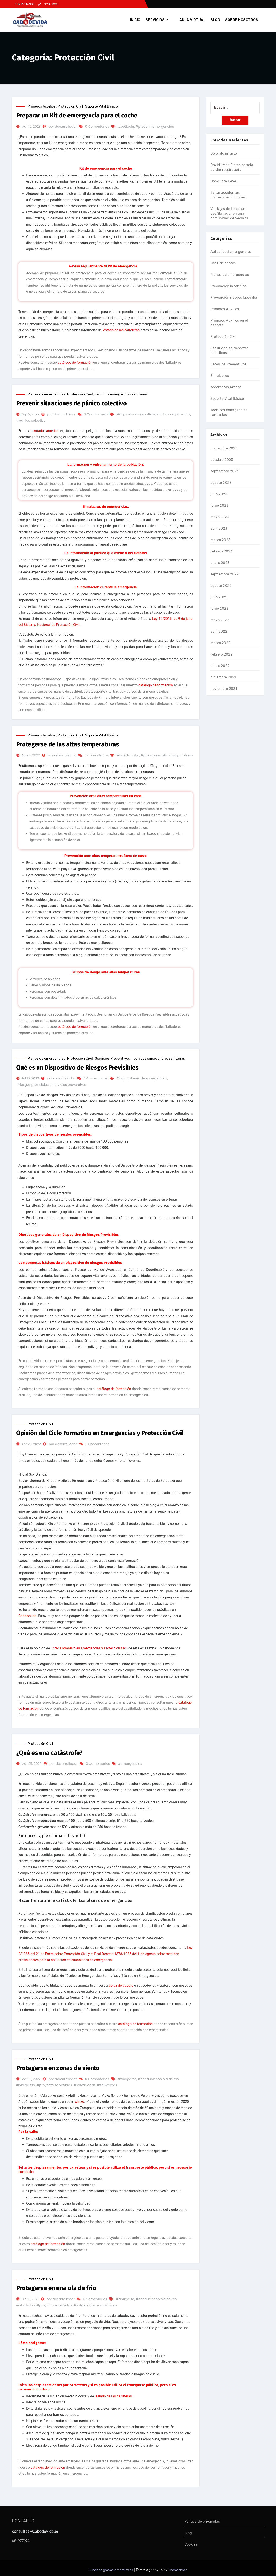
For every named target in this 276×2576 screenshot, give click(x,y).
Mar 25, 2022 (31, 1763)
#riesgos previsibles (32, 1084)
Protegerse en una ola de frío (56, 2288)
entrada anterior (45, 431)
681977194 (48, 4)
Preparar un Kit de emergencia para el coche (76, 115)
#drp (120, 1078)
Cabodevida (27, 1616)
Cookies (190, 2544)
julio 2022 (218, 597)
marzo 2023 (220, 540)
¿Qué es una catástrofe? (49, 1752)
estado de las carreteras (121, 330)
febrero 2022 (221, 654)
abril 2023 (218, 528)
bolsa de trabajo (121, 1985)
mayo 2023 (219, 517)
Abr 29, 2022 (31, 1444)
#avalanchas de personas (168, 414)
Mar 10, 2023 (31, 126)
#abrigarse (127, 2079)
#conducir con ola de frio (158, 2079)
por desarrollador (63, 126)
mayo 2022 (219, 620)
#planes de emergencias (146, 1078)
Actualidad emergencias (230, 252)
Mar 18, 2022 (31, 2079)
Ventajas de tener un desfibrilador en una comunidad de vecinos (229, 213)
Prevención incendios (228, 286)
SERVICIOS (163, 20)
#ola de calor (128, 755)
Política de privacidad (202, 2521)
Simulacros (219, 376)
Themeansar (177, 2570)
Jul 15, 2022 (30, 1078)
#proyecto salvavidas (54, 2085)
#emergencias (130, 1763)
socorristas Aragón (226, 387)
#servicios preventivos (68, 1084)
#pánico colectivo (31, 420)
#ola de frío (25, 2085)
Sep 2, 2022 (30, 414)
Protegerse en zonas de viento (58, 2067)
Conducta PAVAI (223, 181)
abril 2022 (218, 631)
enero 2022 (220, 666)
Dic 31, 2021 (30, 2299)
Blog (188, 2533)
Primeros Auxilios (41, 106)
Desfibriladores (223, 263)
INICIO (141, 20)
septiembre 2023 (224, 471)
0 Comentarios (97, 126)
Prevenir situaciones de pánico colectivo (71, 403)
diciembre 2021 (223, 677)
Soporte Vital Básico (101, 106)
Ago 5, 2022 (30, 755)
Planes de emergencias (46, 394)
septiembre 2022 (224, 574)
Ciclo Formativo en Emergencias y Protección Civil (89, 1648)
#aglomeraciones (131, 414)
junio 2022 (219, 608)
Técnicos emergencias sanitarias (121, 394)
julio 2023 (218, 494)
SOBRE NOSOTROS (241, 20)
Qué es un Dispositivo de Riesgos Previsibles (77, 1067)
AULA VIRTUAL (192, 20)
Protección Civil (70, 106)
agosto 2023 (220, 483)
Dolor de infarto (223, 153)
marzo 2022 (220, 643)
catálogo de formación (75, 362)
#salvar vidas (85, 2085)
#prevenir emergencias (155, 126)
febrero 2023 (221, 551)
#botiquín (126, 126)
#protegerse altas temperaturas (167, 755)
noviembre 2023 (223, 448)
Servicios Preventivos (112, 1058)
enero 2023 (219, 563)
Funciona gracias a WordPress (111, 2570)
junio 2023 (219, 505)
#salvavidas (107, 2085)
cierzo (79, 2102)
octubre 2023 (221, 460)
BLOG (215, 20)
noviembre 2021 (223, 689)
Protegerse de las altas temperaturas (67, 744)
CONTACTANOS (24, 4)
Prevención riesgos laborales (234, 297)
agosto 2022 (221, 586)
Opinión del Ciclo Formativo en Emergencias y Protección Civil (99, 1432)
